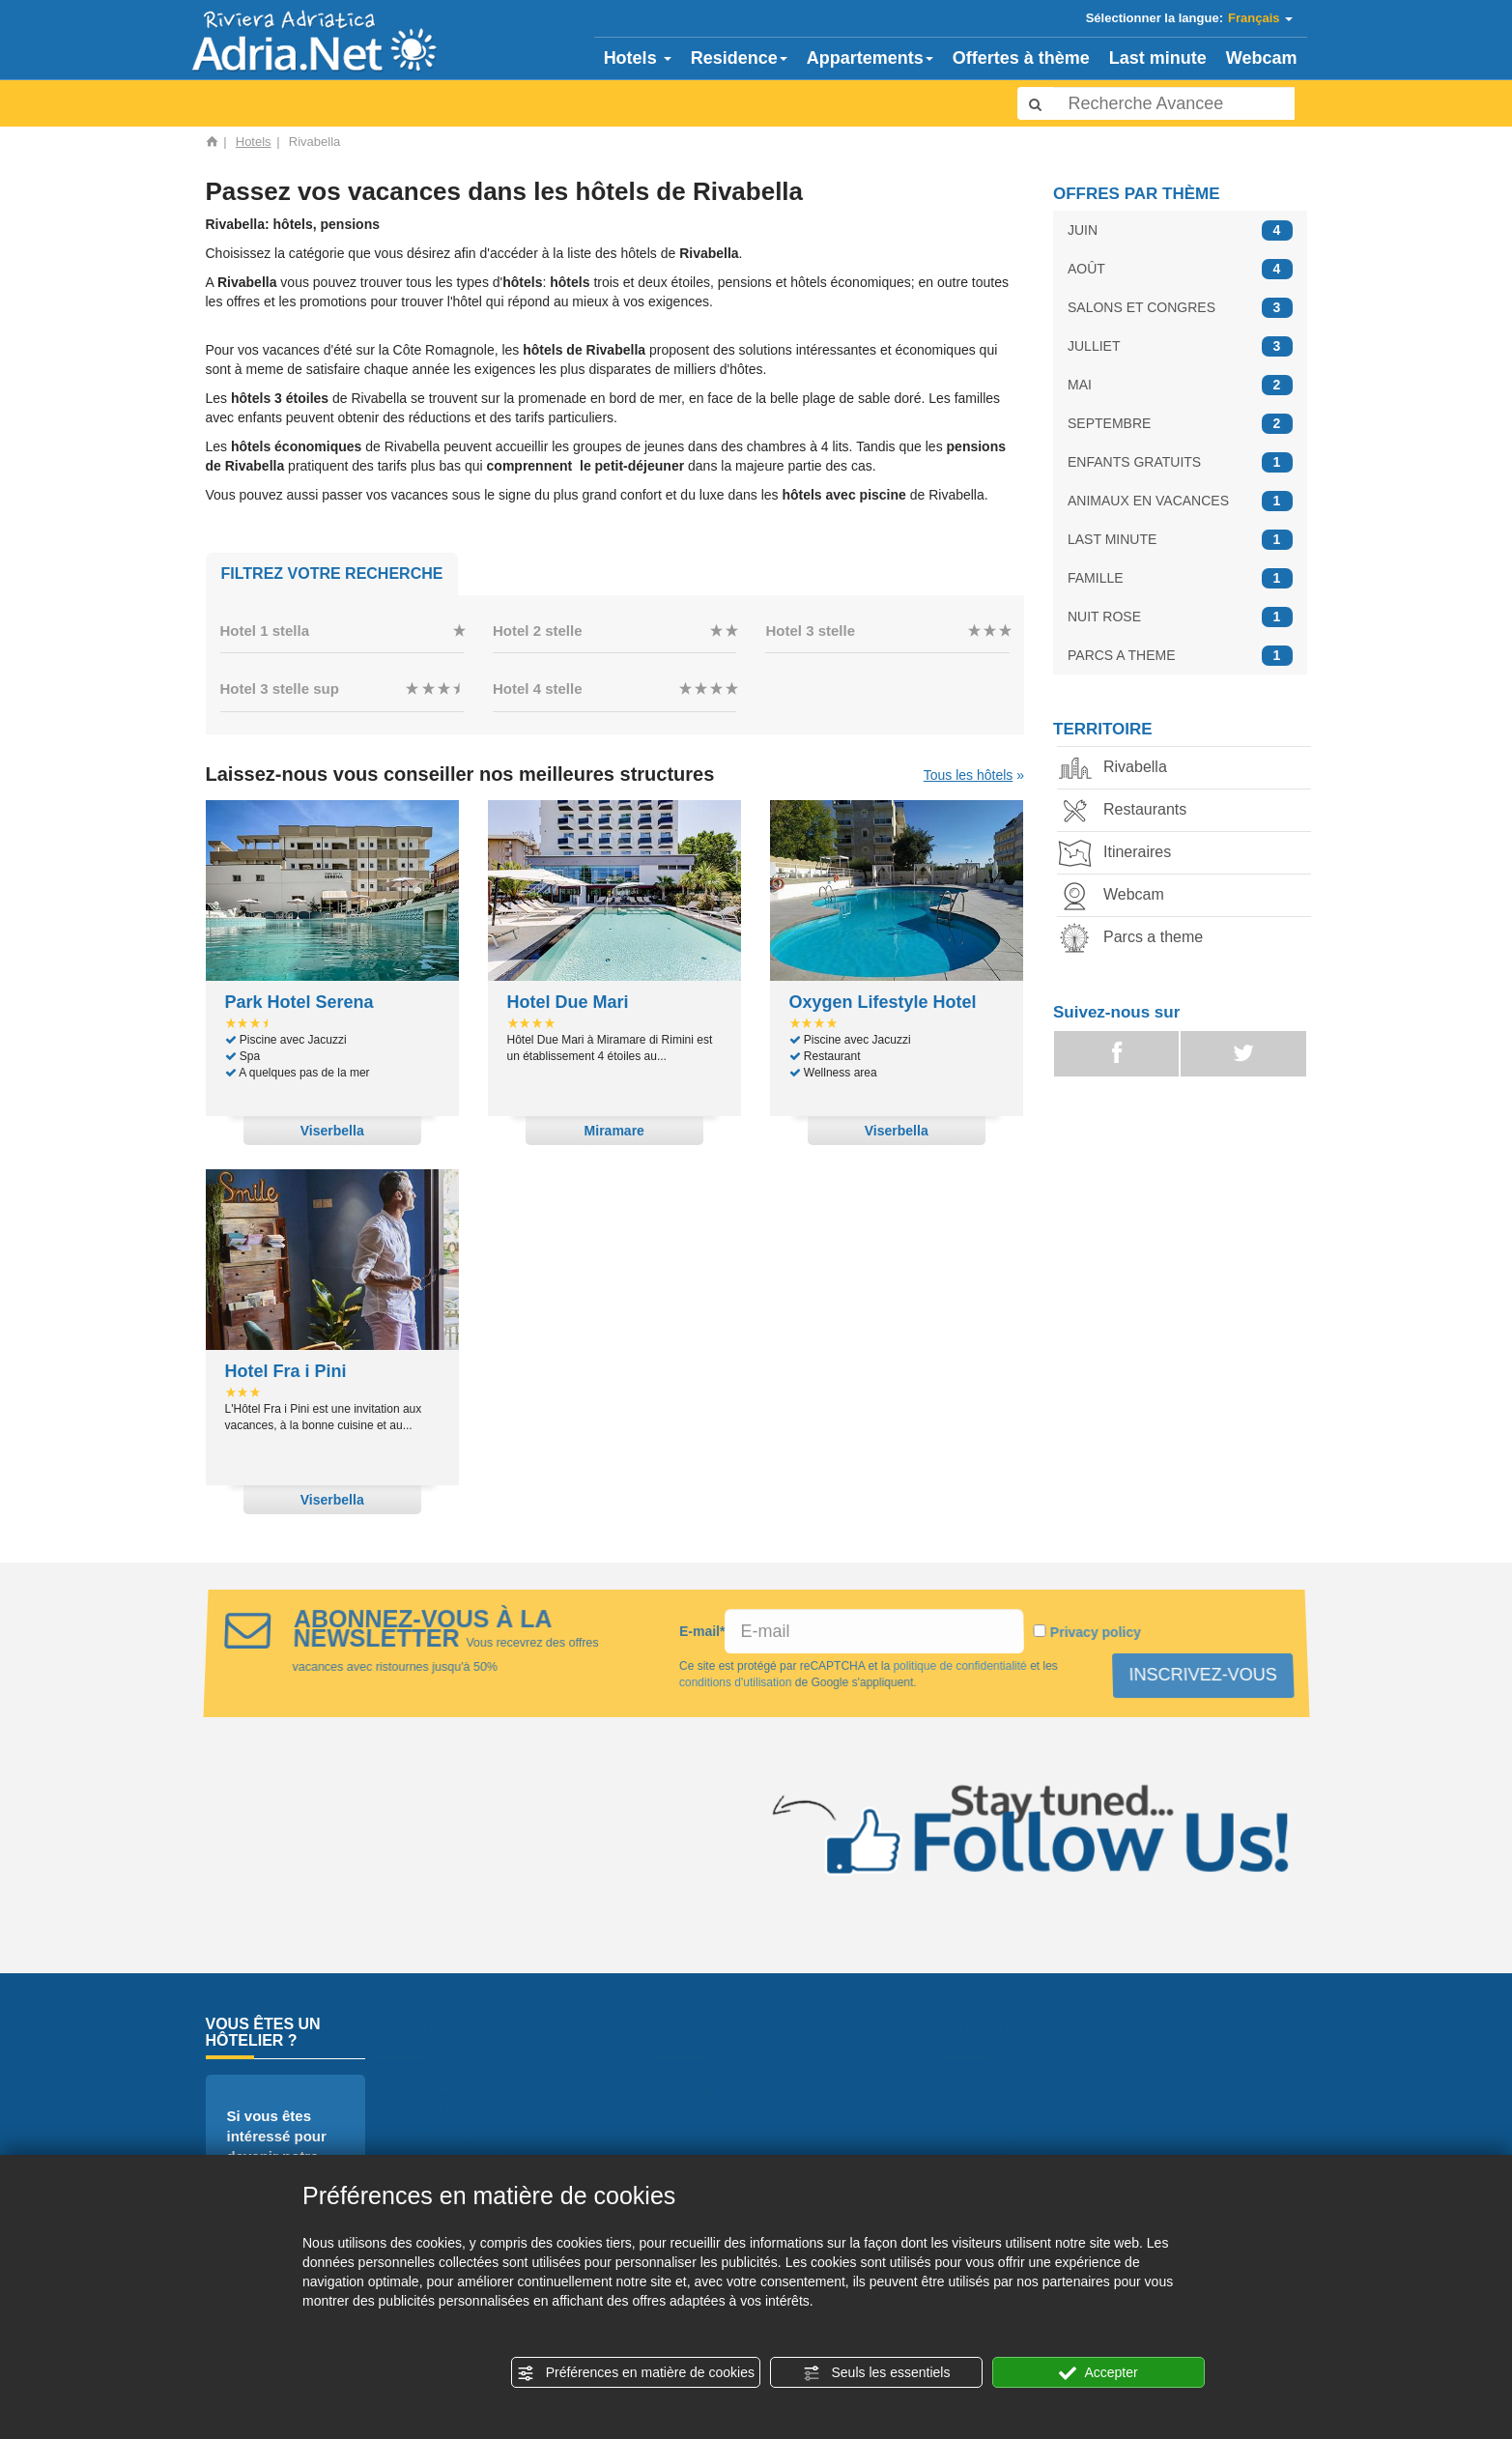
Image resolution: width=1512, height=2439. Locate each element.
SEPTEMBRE (1180, 424)
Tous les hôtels (968, 775)
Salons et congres (1081, 2134)
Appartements (870, 58)
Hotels (637, 58)
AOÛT (1180, 269)
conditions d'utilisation (735, 1682)
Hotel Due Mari (568, 1002)
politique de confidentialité (959, 1666)
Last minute (1158, 58)
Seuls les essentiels (877, 2373)
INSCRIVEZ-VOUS (1201, 1674)
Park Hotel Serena (299, 1002)
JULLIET (1180, 346)
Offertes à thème (1021, 58)
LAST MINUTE (1180, 540)
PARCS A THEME (1180, 656)
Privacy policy (1095, 1632)
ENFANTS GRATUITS (1180, 462)
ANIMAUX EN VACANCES (1180, 501)
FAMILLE (1180, 578)
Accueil (474, 2088)
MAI (1180, 385)
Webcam (1262, 58)
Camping (762, 2088)
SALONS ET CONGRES (1180, 308)
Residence (739, 58)
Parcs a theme (1138, 939)
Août (1029, 2111)
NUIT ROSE (1180, 617)
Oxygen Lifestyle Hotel (883, 1002)
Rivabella (1120, 769)
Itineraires (1122, 854)
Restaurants (1129, 811)
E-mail (701, 1631)
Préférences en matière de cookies (636, 2373)
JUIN (1180, 230)
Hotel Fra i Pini (286, 1371)
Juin (1027, 2088)
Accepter (1098, 2373)
